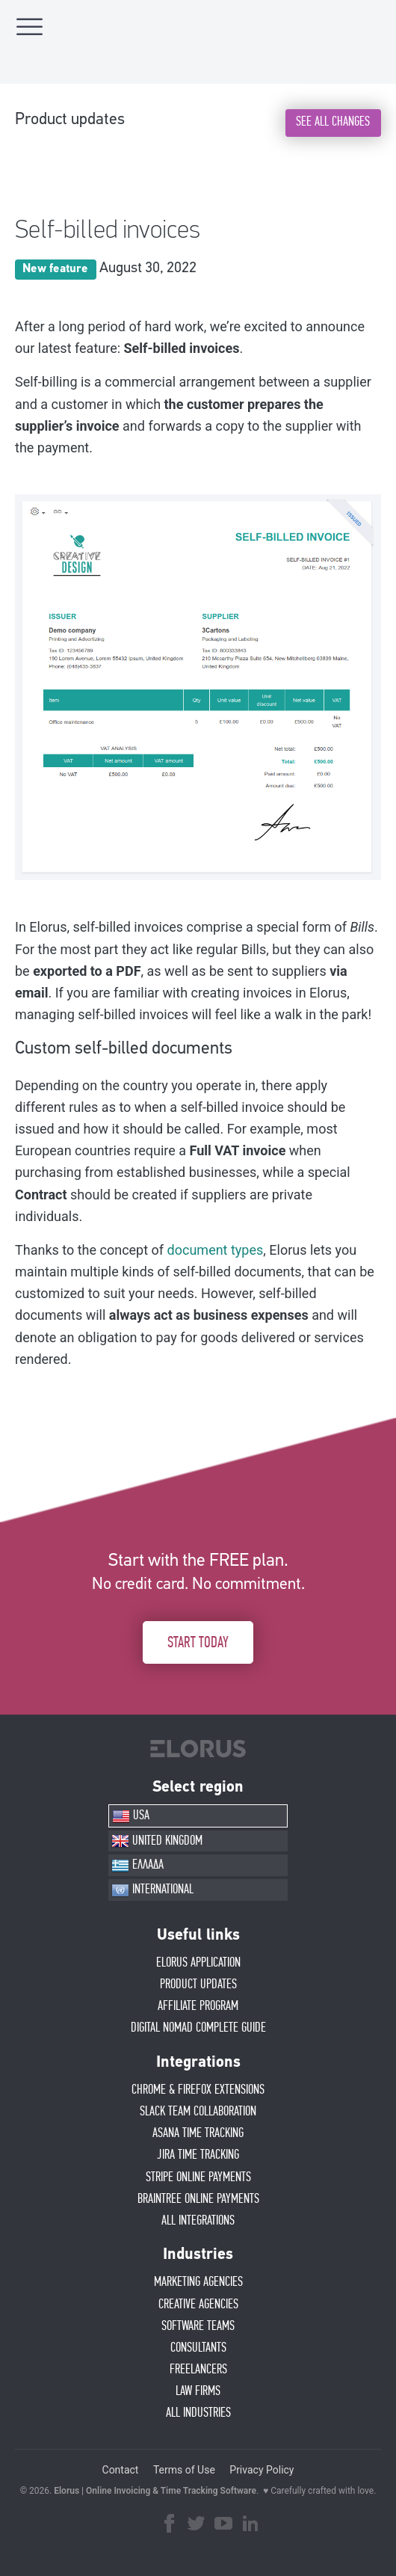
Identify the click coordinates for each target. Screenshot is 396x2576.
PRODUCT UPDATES (198, 1984)
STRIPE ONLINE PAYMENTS (198, 2177)
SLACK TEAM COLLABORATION (198, 2111)
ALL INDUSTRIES (198, 2413)
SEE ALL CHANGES (333, 122)
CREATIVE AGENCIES (198, 2304)
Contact (120, 2470)
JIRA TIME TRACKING (198, 2155)
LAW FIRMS (198, 2391)
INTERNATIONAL (152, 1890)
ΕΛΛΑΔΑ (137, 1866)
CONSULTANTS (198, 2348)
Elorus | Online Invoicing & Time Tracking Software (155, 2491)
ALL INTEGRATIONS (198, 2221)
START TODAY (198, 1643)
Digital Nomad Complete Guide (198, 2028)
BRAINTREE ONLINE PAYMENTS (198, 2199)
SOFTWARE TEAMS (198, 2326)
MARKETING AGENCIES (198, 2282)
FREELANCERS (198, 2369)
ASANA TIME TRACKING (198, 2133)
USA (130, 1816)
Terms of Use (184, 2470)
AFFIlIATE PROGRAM (198, 2006)
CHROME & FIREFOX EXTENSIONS (198, 2090)
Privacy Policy (261, 2470)
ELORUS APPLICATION (198, 1963)
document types (215, 1250)
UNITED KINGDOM (156, 1841)
